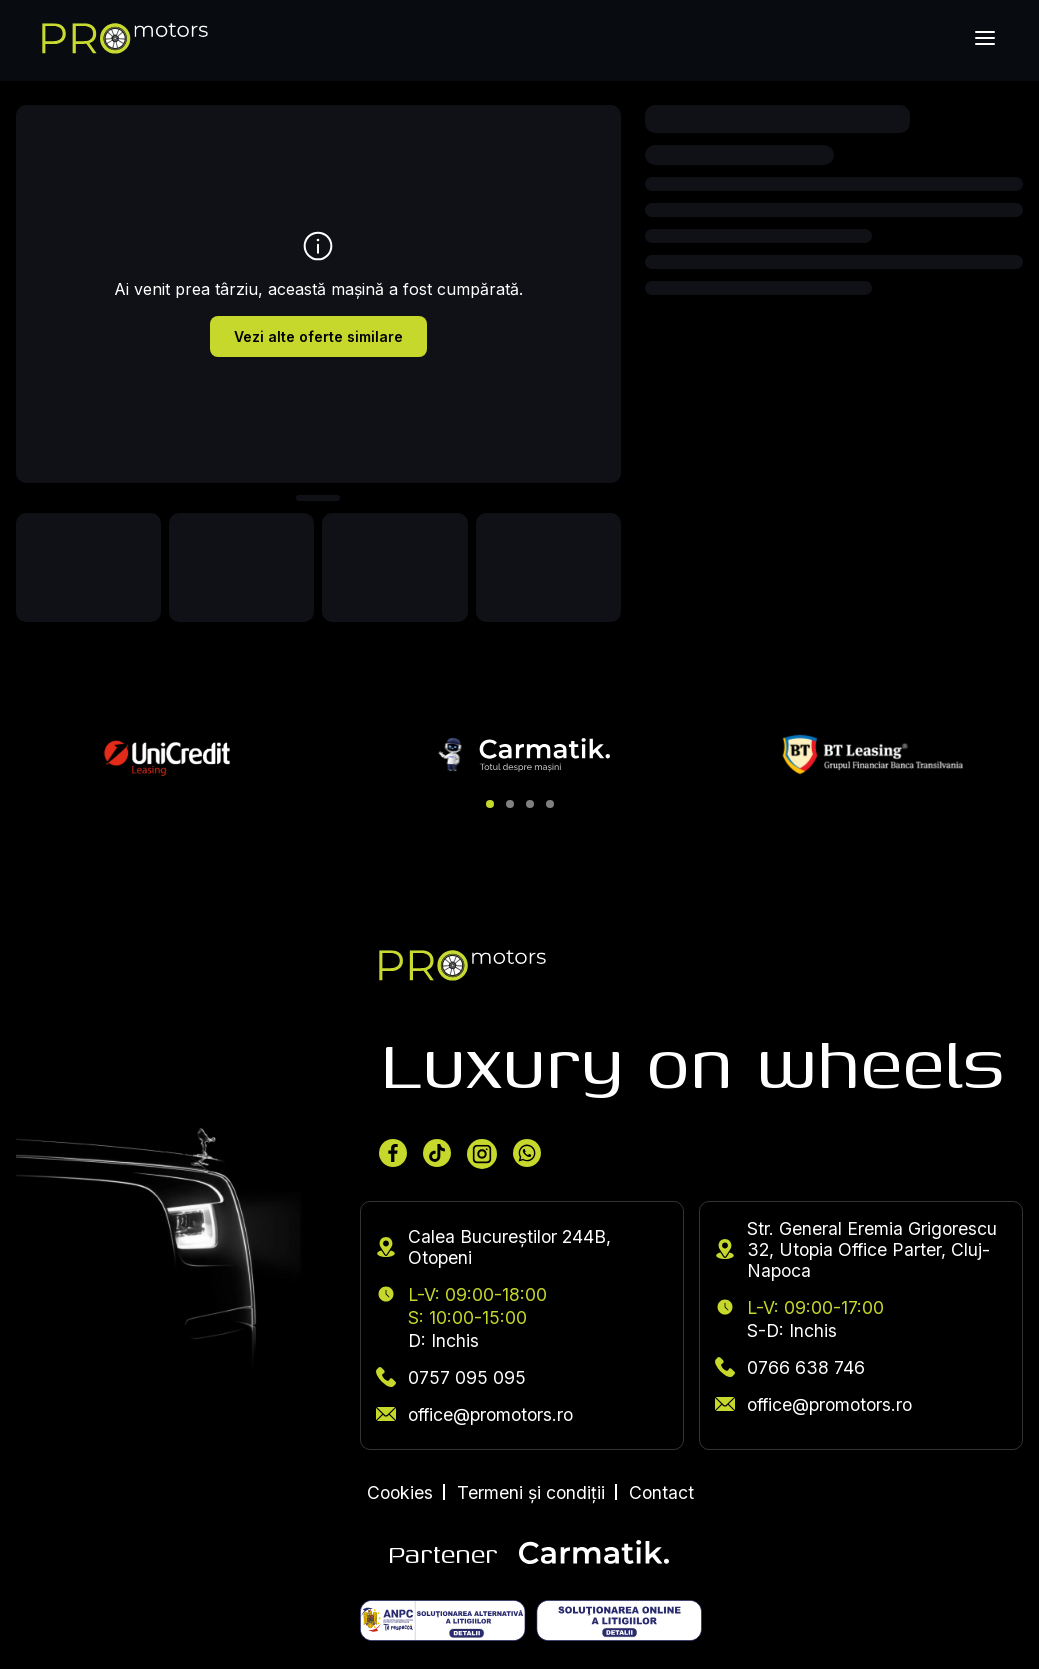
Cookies (400, 1492)
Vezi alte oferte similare (318, 336)
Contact (661, 1492)
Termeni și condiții (531, 1492)
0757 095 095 (451, 1377)
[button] (490, 804)
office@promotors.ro (474, 1414)
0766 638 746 (790, 1367)
